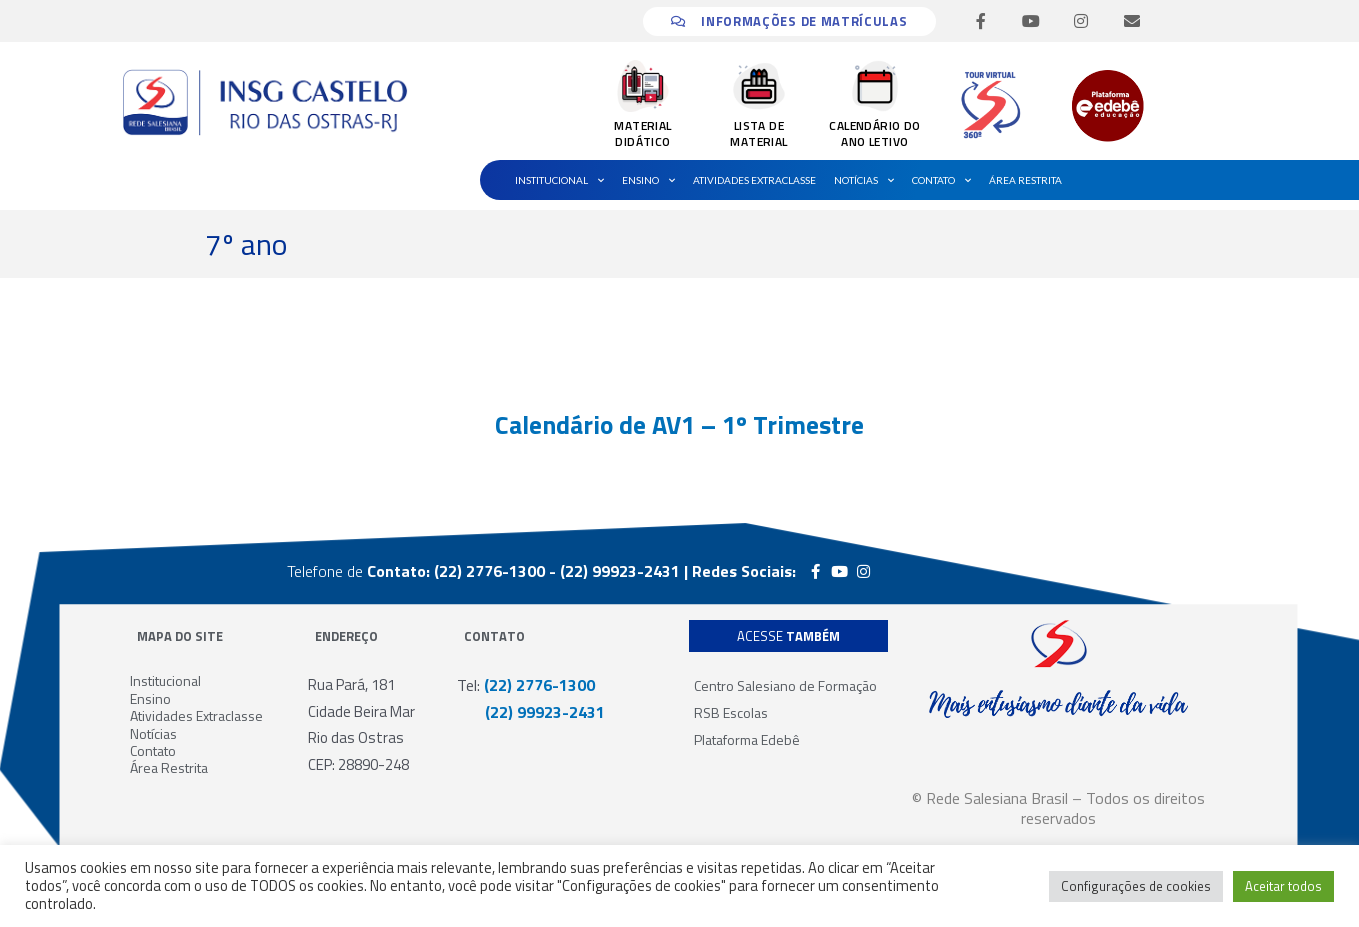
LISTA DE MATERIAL (758, 133)
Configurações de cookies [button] (1136, 886)
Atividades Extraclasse (754, 180)
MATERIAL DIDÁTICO (642, 133)
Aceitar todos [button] (1283, 886)
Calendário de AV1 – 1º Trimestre (679, 424)
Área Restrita (1025, 180)
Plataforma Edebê (747, 739)
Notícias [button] (864, 180)
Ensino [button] (648, 180)
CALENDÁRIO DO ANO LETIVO (874, 133)
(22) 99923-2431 (531, 712)
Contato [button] (941, 180)
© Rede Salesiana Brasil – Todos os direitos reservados (1058, 808)
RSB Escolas (731, 712)
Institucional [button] (559, 180)
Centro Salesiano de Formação (785, 685)
